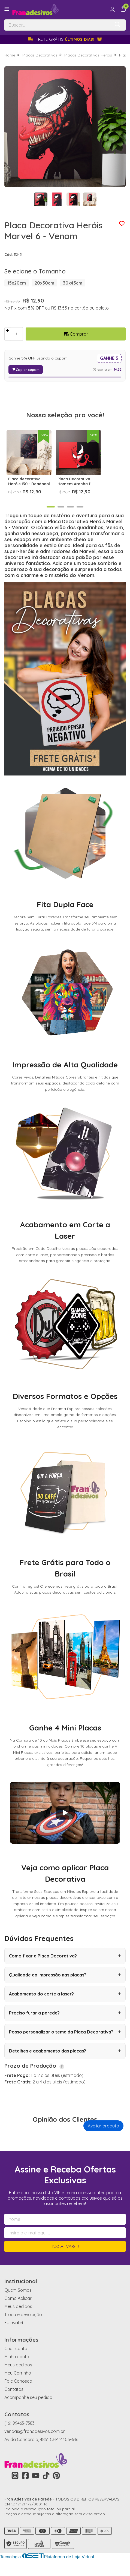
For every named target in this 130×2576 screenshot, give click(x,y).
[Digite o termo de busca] (57, 25)
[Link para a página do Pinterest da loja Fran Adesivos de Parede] (56, 2486)
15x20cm (16, 283)
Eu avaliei (13, 2334)
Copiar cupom (26, 369)
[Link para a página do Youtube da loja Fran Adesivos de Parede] (36, 2486)
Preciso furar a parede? (65, 2024)
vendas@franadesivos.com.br (34, 2442)
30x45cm (72, 283)
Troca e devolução (23, 2325)
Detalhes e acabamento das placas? (65, 2062)
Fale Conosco (18, 2392)
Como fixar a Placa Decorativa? (65, 1967)
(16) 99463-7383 (19, 2434)
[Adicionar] (7, 330)
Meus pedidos (18, 2317)
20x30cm (44, 283)
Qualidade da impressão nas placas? (65, 1986)
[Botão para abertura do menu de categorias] (7, 9)
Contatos (13, 2400)
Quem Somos (18, 2301)
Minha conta (16, 2367)
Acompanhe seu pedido (28, 2408)
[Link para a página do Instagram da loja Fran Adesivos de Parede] (15, 2486)
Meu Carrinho (17, 2384)
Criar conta (15, 2359)
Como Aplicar (18, 2309)
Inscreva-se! (65, 2257)
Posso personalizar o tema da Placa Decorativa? (65, 2043)
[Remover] (7, 337)
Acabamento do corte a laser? (65, 2005)
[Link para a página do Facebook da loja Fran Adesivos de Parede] (25, 2486)
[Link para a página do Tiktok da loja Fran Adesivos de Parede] (46, 2486)
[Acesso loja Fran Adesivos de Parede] (112, 9)
